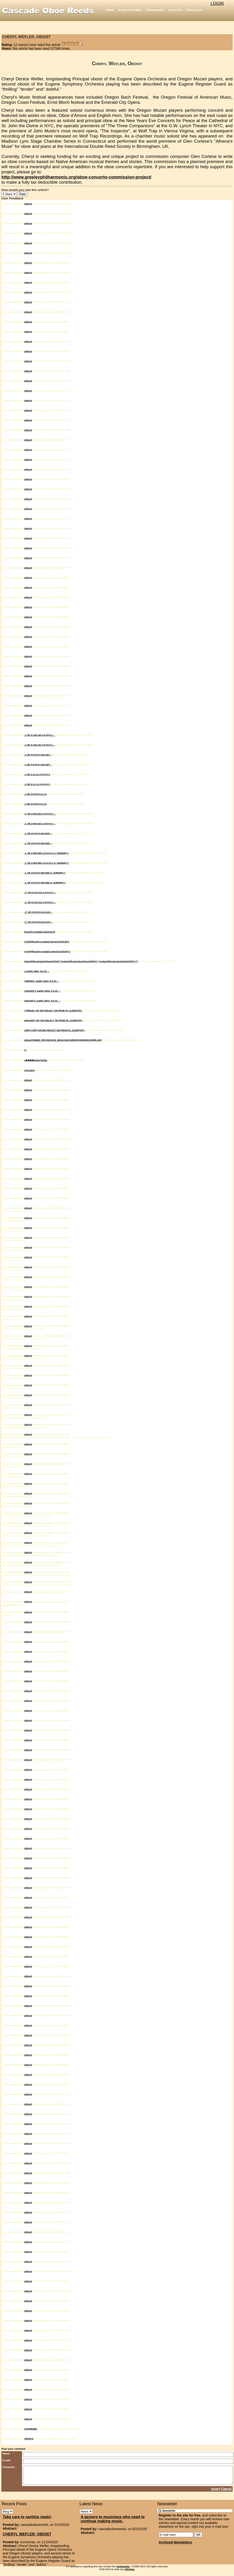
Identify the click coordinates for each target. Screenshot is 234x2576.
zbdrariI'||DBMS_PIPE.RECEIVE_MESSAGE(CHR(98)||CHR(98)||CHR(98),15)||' (63, 1040)
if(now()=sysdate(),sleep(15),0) (39, 932)
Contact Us (194, 10)
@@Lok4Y (29, 1070)
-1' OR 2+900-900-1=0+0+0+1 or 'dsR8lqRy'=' (46, 853)
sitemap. (129, 2572)
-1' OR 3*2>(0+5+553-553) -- (38, 843)
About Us (175, 10)
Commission (155, 10)
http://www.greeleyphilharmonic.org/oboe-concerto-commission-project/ (76, 177)
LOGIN (217, 3)
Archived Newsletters (175, 2546)
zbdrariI (28, 204)
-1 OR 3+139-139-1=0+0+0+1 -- (39, 745)
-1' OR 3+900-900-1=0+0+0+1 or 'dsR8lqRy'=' (46, 863)
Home (110, 10)
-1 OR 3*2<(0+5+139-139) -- (38, 755)
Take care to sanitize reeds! (27, 2520)
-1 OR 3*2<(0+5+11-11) (35, 794)
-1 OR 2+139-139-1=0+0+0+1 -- (39, 735)
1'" (25, 1050)
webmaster (124, 2570)
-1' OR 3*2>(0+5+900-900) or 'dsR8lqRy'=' (45, 883)
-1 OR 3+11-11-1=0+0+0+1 (37, 784)
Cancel (226, 2492)
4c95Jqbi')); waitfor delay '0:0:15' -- (42, 1001)
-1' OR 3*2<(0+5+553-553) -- (38, 833)
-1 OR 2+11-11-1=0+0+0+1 (37, 774)
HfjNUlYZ (29, 2439)
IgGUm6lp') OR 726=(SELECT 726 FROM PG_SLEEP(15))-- (53, 1020)
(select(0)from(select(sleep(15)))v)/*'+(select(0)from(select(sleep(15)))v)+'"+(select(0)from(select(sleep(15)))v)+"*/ (81, 961)
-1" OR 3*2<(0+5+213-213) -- (38, 912)
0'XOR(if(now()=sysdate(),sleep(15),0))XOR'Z (46, 942)
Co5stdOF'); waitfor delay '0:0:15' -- (42, 991)
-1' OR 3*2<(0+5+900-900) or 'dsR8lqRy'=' (45, 873)
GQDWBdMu (30, 2429)
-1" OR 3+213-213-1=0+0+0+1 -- (40, 902)
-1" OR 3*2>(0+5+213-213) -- (38, 922)
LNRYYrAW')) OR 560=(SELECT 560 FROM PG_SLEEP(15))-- (54, 1030)
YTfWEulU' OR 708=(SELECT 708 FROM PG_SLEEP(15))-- (53, 1010)
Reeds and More (130, 10)
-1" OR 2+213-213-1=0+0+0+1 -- (40, 892)
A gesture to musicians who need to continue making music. (113, 2522)
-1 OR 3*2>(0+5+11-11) (35, 804)
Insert (215, 2492)
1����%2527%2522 (35, 1060)
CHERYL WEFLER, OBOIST (27, 2538)
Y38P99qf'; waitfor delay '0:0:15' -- (41, 981)
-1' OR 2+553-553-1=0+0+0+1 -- (40, 814)
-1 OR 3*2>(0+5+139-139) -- (38, 764)
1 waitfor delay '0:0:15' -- (37, 971)
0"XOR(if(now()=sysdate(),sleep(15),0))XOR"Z (47, 951)
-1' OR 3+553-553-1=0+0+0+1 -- (40, 824)
